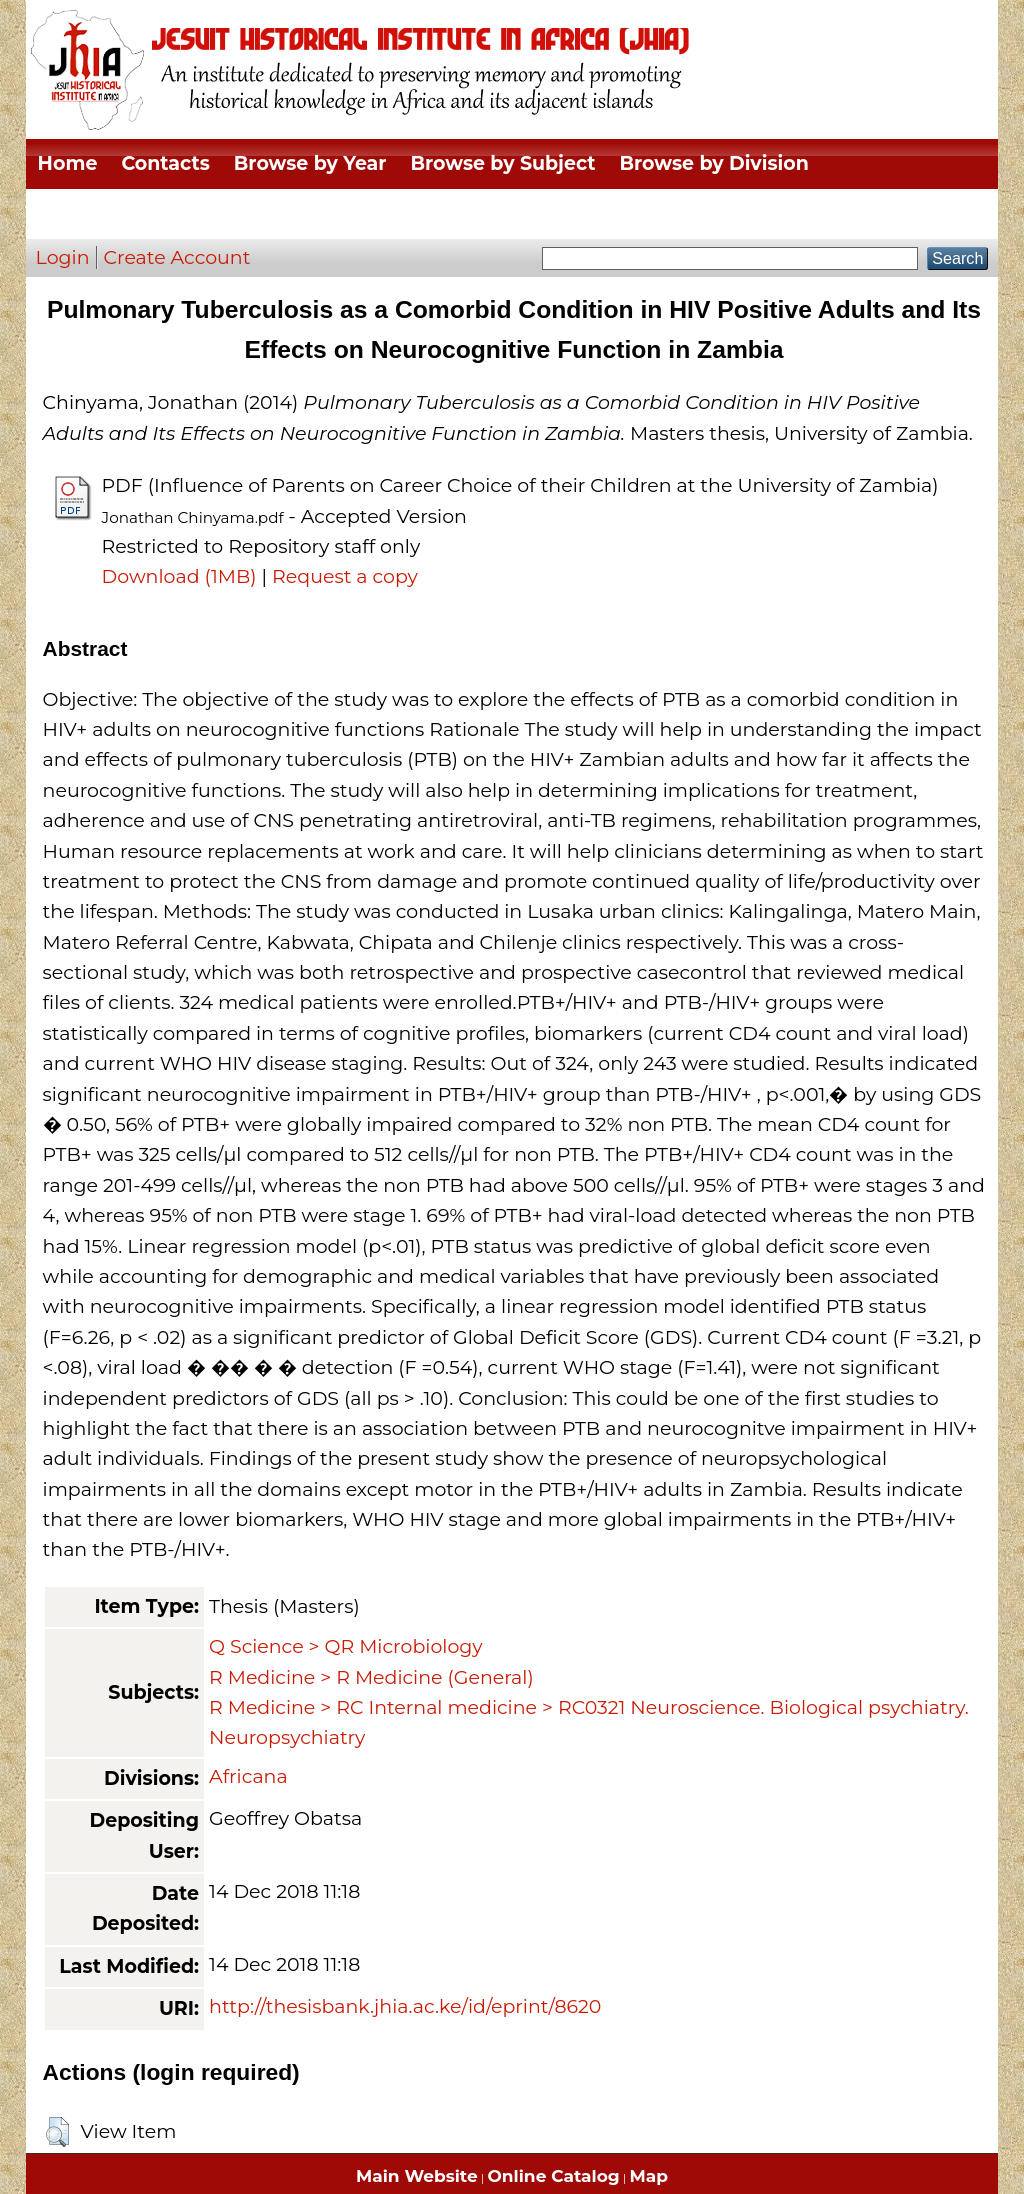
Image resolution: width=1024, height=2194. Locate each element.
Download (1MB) (179, 576)
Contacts (165, 163)
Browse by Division (714, 163)
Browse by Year (310, 163)
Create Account (177, 257)
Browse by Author (376, 213)
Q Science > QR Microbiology (346, 1646)
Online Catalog (554, 2176)
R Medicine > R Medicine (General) (371, 1677)
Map (649, 2176)
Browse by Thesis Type (151, 213)
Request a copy (345, 576)
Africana (248, 1776)
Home (68, 163)
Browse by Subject (503, 163)
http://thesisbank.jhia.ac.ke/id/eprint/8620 (405, 2006)
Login (63, 257)
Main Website (417, 2176)
